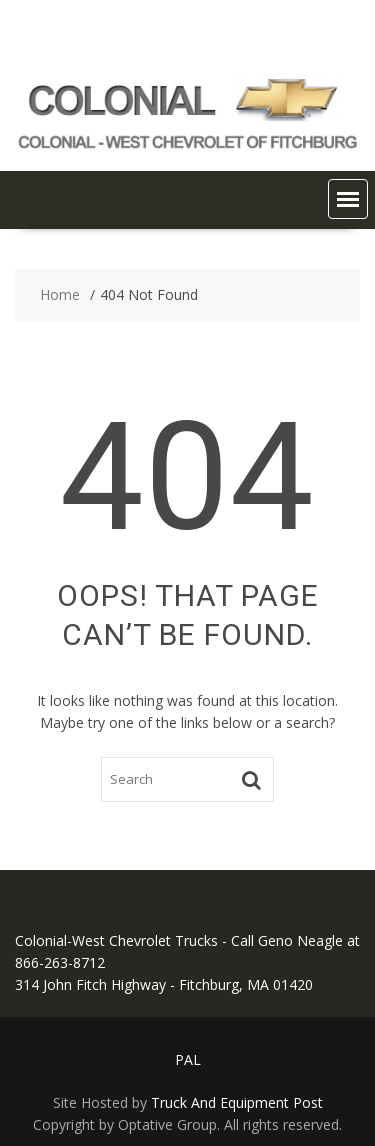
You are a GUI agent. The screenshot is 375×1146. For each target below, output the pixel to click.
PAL (188, 1059)
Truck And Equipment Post (237, 1102)
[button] (348, 199)
